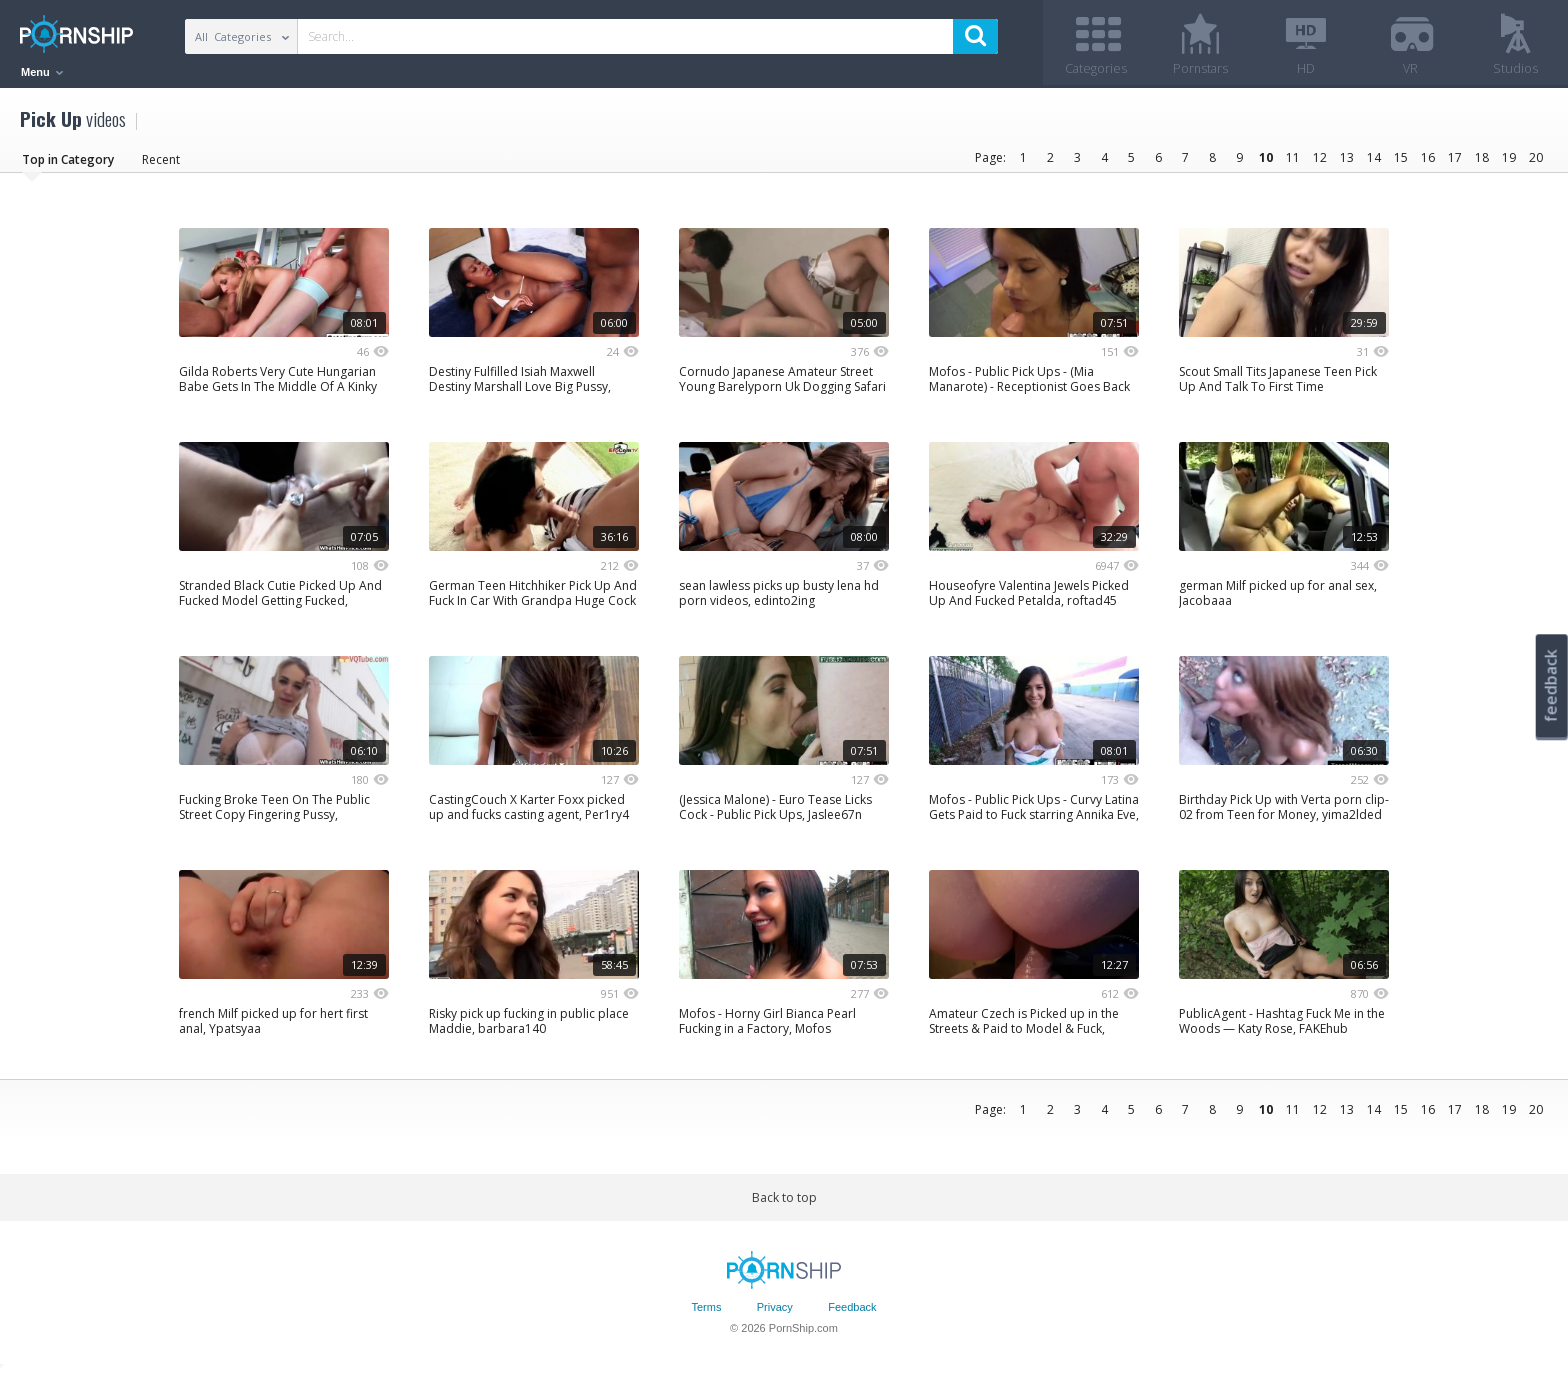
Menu (42, 72)
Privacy (775, 1313)
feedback (1551, 685)
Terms (706, 1313)
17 (1455, 162)
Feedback (852, 1313)
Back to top (784, 1202)
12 (1320, 162)
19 (1509, 162)
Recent (161, 164)
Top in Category (68, 164)
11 (1293, 162)
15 (1401, 162)
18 (1482, 162)
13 (1347, 162)
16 (1428, 162)
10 (1266, 162)
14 (1374, 162)
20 (1536, 162)
